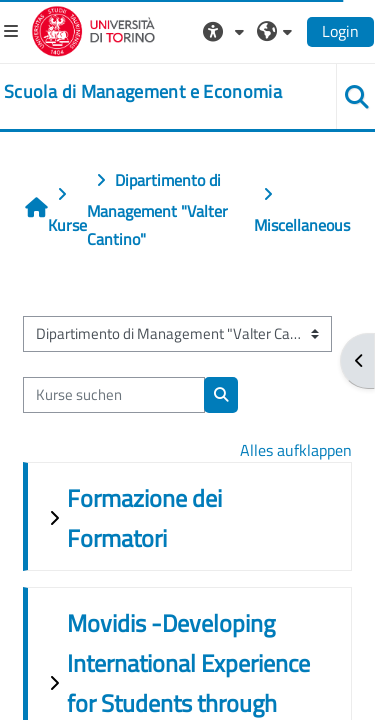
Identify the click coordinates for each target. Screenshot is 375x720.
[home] (143, 92)
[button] (226, 31)
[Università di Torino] (93, 29)
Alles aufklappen (296, 450)
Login (340, 31)
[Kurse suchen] (114, 395)
